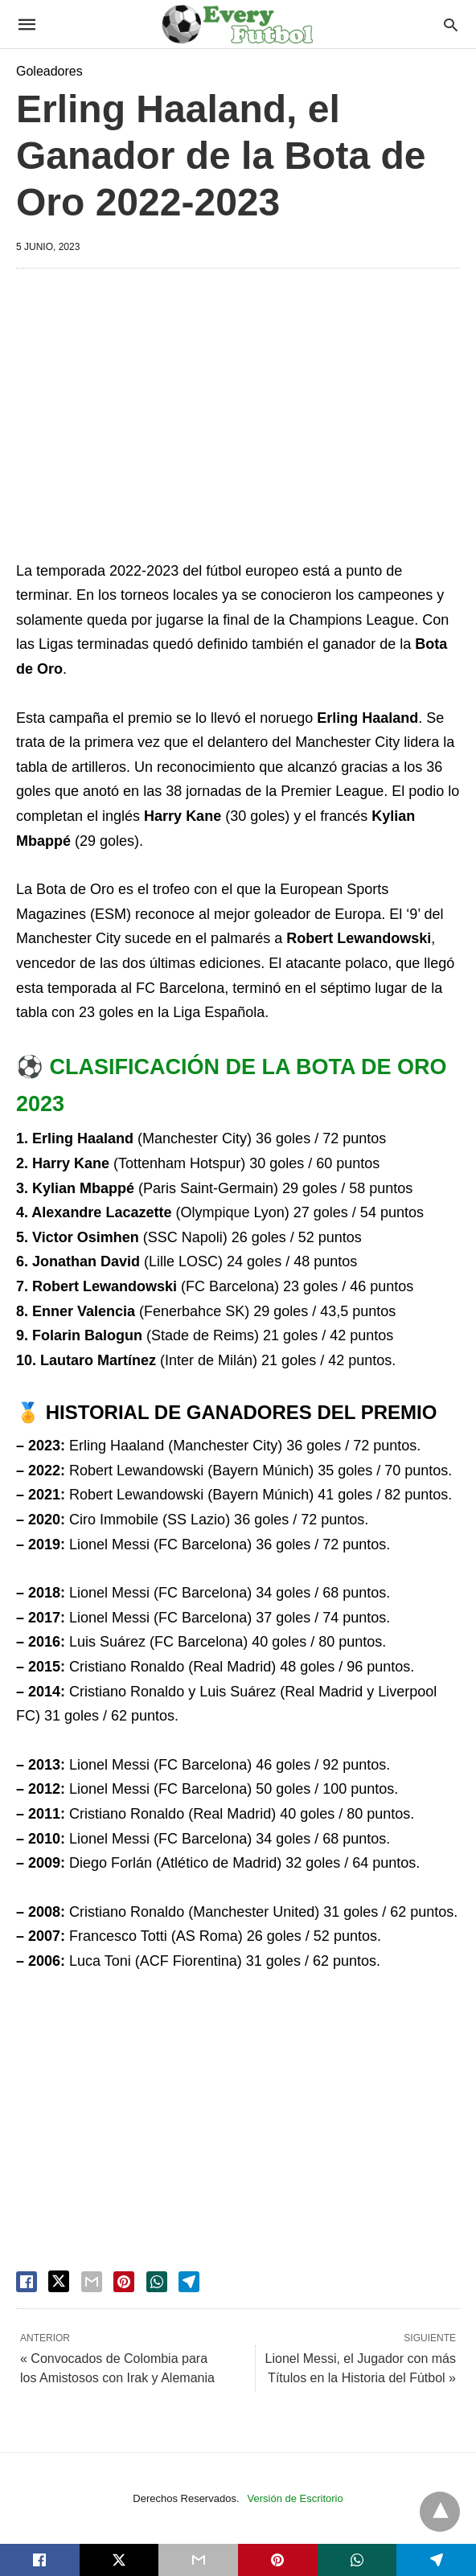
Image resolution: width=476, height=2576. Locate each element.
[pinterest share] (123, 2281)
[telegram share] (188, 2281)
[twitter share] (58, 2281)
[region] (238, 417)
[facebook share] (26, 2281)
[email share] (91, 2281)
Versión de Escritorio (295, 2498)
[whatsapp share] (156, 2281)
